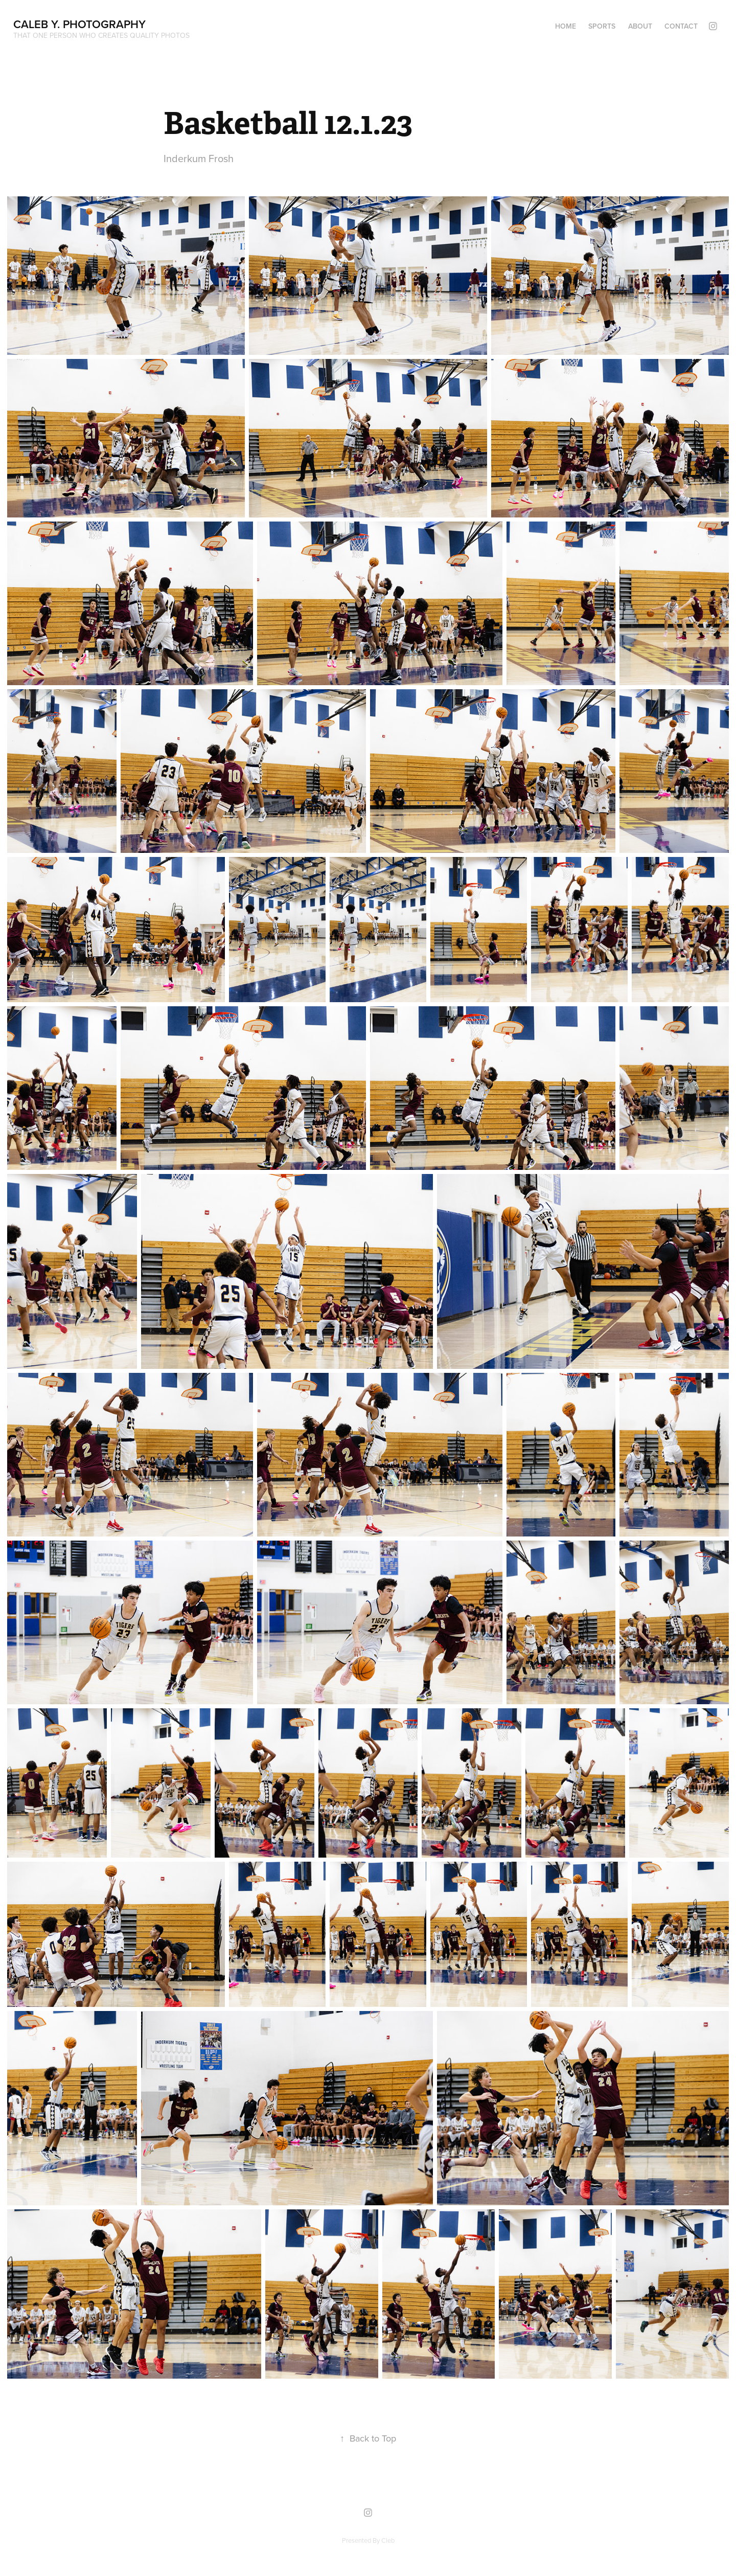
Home (565, 26)
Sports (601, 26)
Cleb (388, 2540)
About (640, 26)
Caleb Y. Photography (79, 24)
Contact (681, 26)
